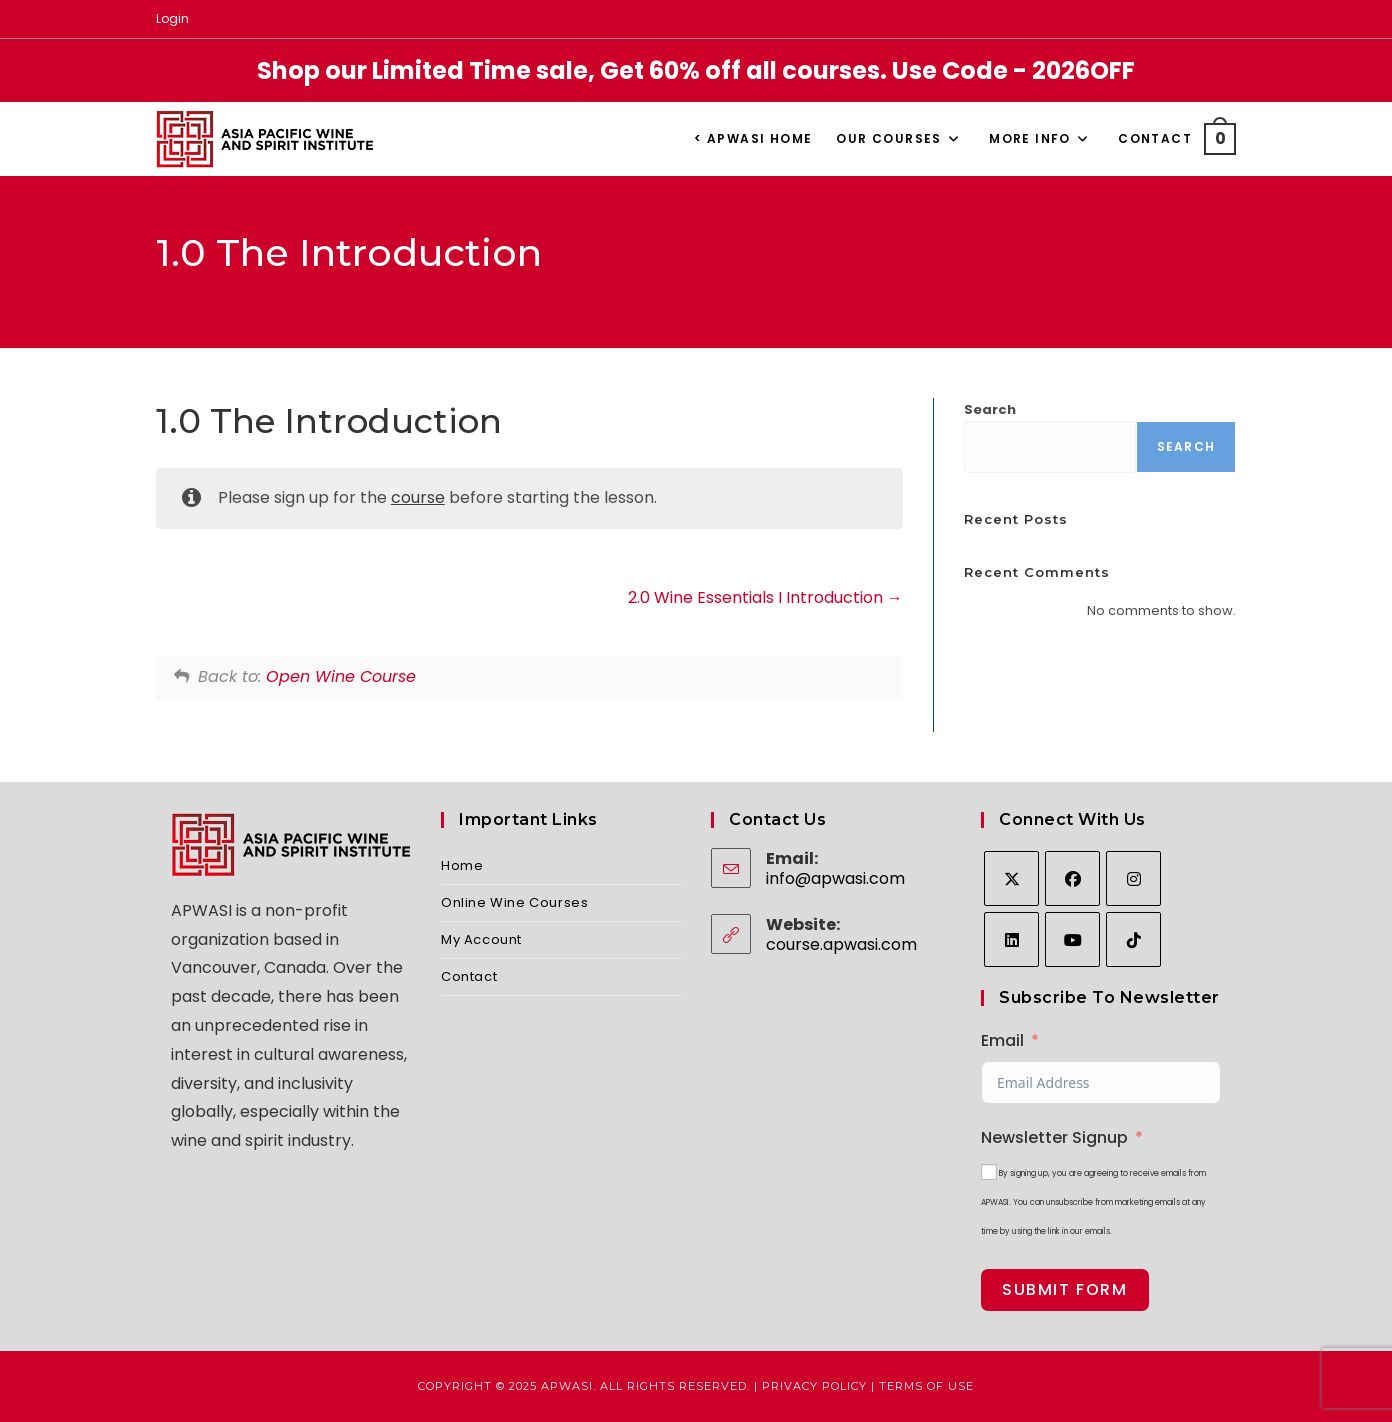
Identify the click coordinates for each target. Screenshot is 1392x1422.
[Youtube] (1072, 939)
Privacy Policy (814, 1386)
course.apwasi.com (841, 944)
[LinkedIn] (1011, 939)
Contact (469, 976)
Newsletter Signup (1054, 1137)
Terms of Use (926, 1386)
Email (1002, 1040)
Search (990, 409)
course (418, 497)
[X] (1011, 878)
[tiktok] (1133, 939)
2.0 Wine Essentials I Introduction (765, 597)
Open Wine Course (341, 676)
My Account (481, 939)
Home (462, 865)
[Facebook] (1072, 878)
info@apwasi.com (835, 878)
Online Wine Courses (514, 902)
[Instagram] (1133, 878)
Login (172, 18)
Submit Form (1065, 1289)
